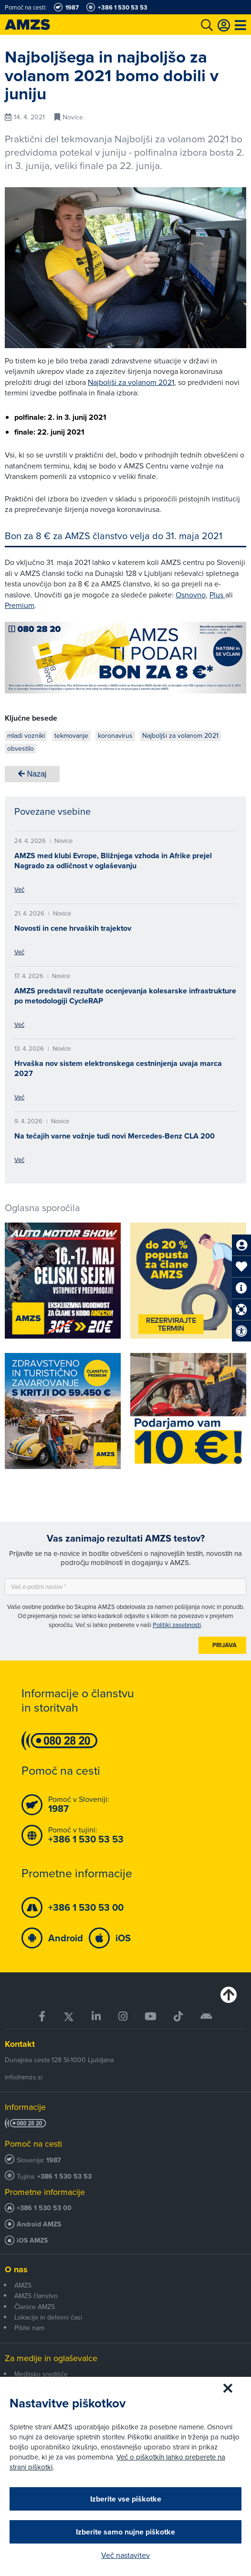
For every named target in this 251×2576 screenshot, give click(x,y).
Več (19, 889)
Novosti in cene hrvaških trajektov (72, 928)
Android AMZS (39, 2224)
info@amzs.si (23, 2077)
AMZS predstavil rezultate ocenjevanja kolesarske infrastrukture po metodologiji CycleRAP (125, 995)
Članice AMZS (34, 2306)
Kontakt (20, 2044)
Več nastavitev (125, 2555)
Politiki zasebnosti (177, 1624)
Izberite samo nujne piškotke (125, 2531)
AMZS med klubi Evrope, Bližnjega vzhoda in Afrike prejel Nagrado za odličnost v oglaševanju (113, 860)
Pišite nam (29, 2327)
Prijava (224, 1645)
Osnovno (191, 594)
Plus (217, 594)
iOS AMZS (32, 2240)
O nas (16, 2269)
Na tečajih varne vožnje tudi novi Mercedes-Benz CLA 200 (114, 1135)
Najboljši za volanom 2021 (131, 382)
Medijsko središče (41, 2374)
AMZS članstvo (36, 2295)
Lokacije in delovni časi (48, 2317)
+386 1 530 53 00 (44, 2208)
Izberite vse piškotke (125, 2498)
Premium (19, 605)
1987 (53, 2160)
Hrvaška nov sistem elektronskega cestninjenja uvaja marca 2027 (118, 1068)
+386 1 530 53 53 (64, 2176)
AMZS (22, 2285)
